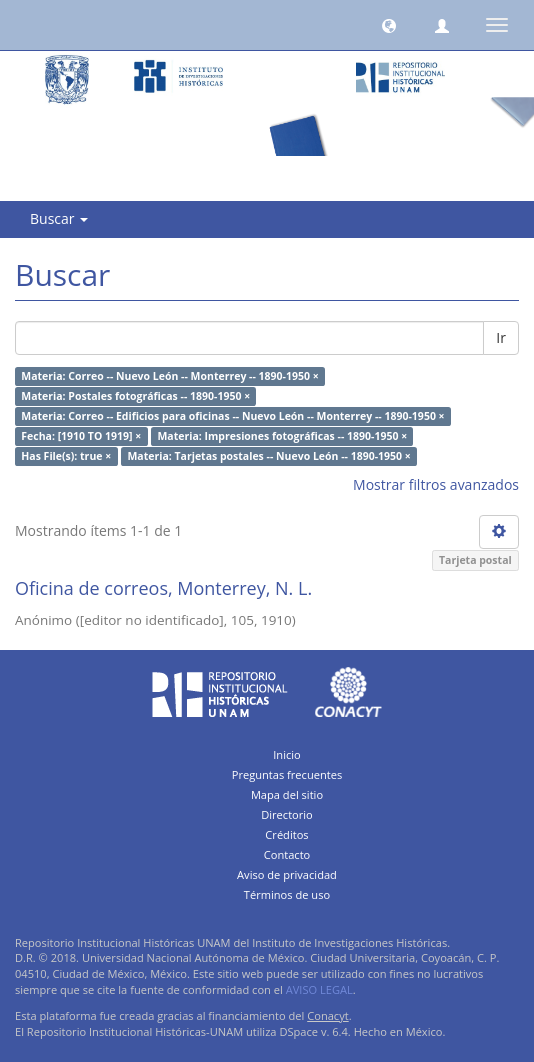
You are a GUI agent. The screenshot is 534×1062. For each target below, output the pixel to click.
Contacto (287, 854)
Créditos (286, 834)
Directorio (287, 814)
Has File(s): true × (66, 456)
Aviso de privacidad (287, 874)
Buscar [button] (59, 218)
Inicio (287, 754)
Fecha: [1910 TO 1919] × (81, 436)
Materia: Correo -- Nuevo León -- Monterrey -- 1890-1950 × (169, 376)
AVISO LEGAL (319, 989)
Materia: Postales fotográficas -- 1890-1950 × (135, 396)
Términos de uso (287, 894)
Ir (501, 337)
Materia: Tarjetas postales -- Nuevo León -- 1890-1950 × (268, 456)
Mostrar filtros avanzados (436, 484)
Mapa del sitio (287, 794)
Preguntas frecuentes (287, 774)
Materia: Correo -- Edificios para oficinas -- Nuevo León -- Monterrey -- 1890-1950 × (232, 416)
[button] (389, 25)
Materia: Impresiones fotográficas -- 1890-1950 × (282, 436)
